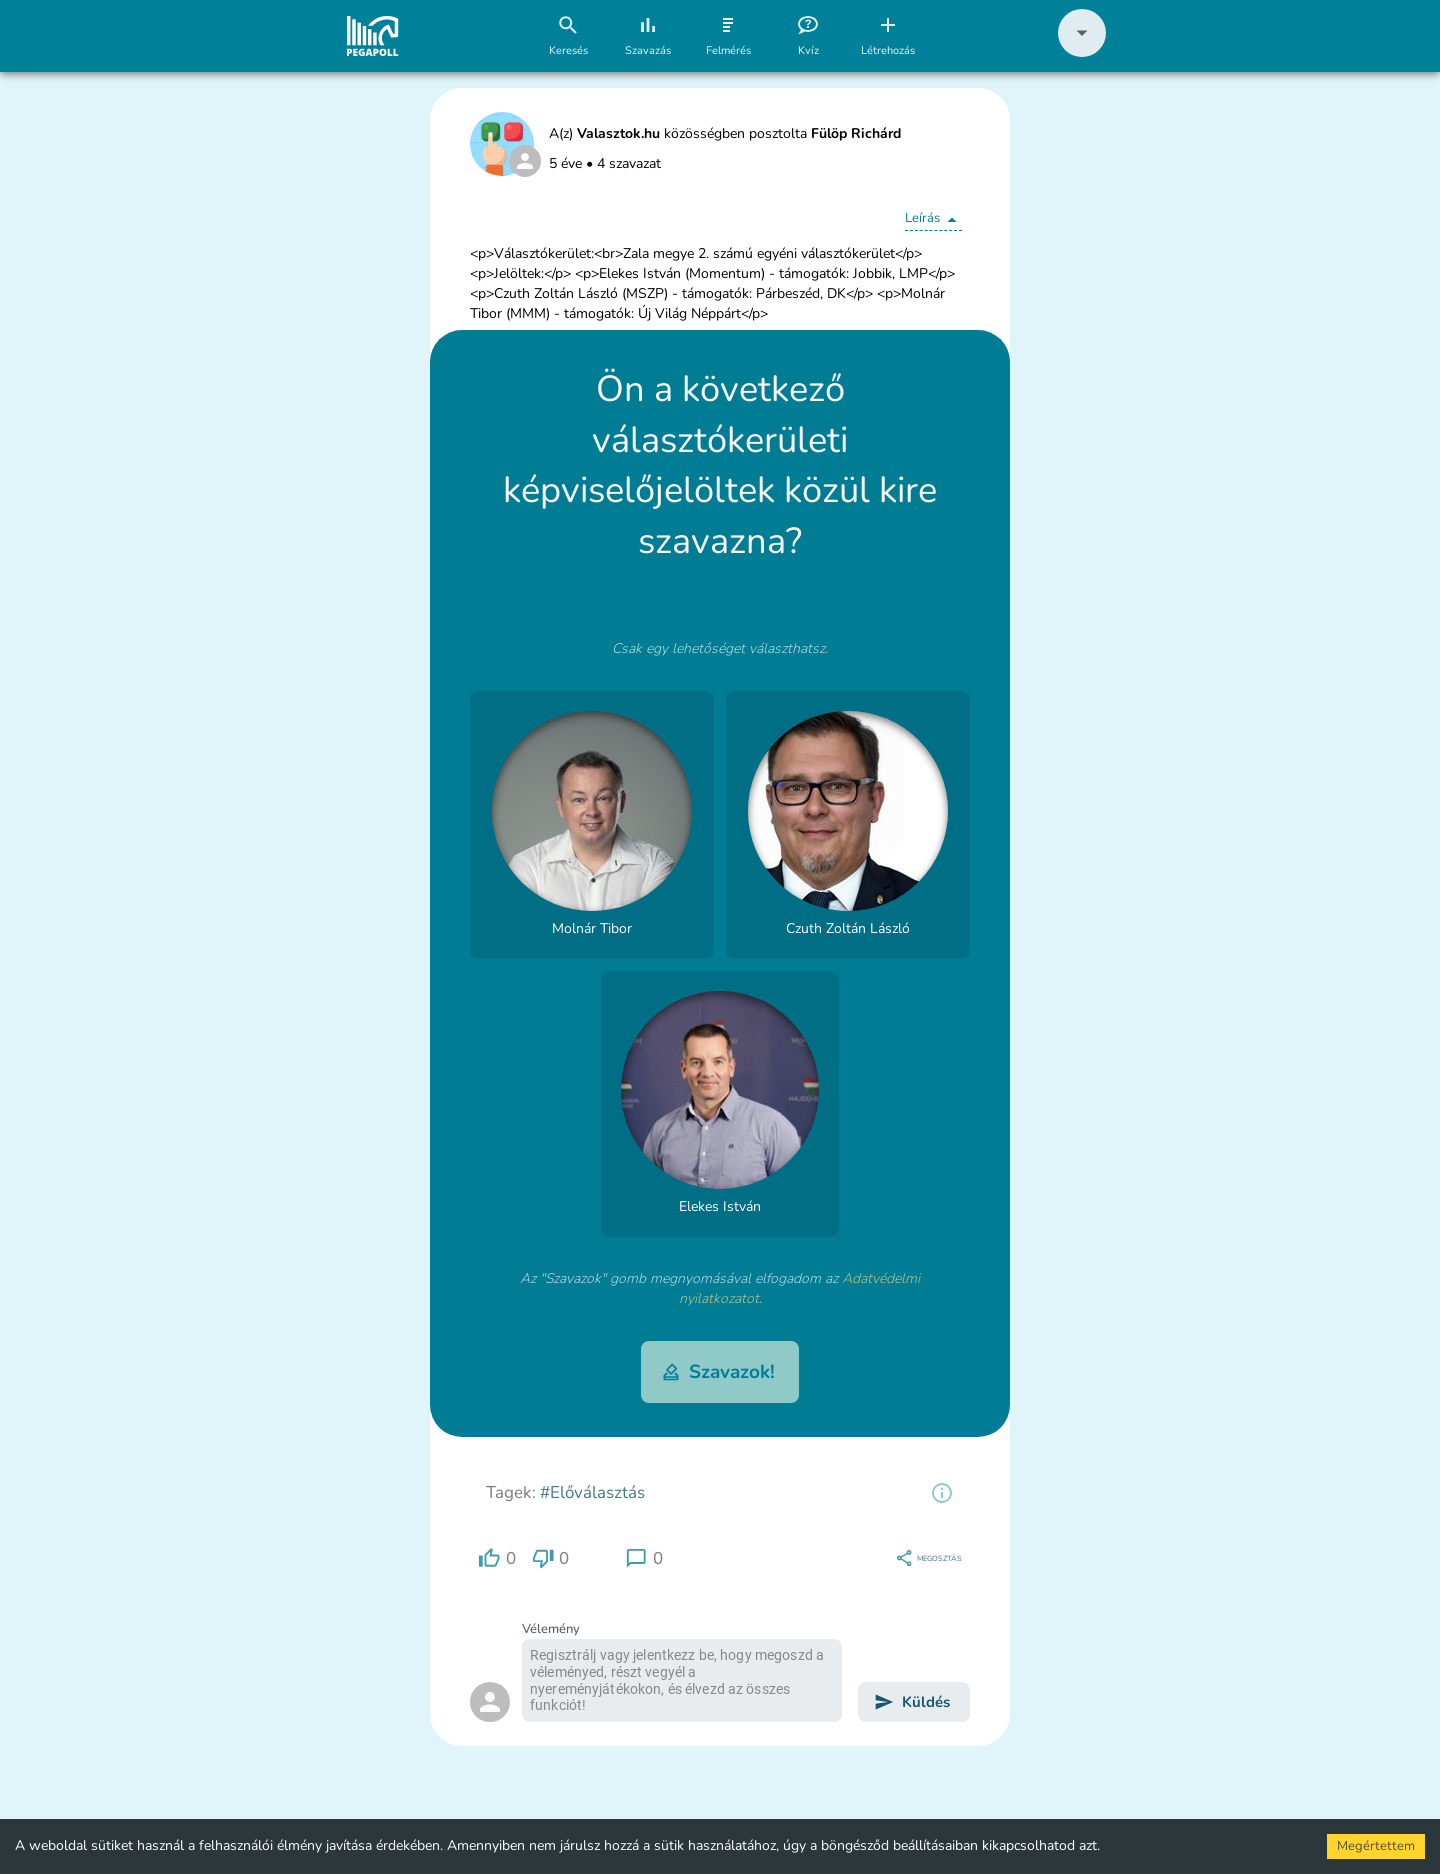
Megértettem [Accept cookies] (1376, 1846)
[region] (942, 1493)
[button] (1082, 52)
